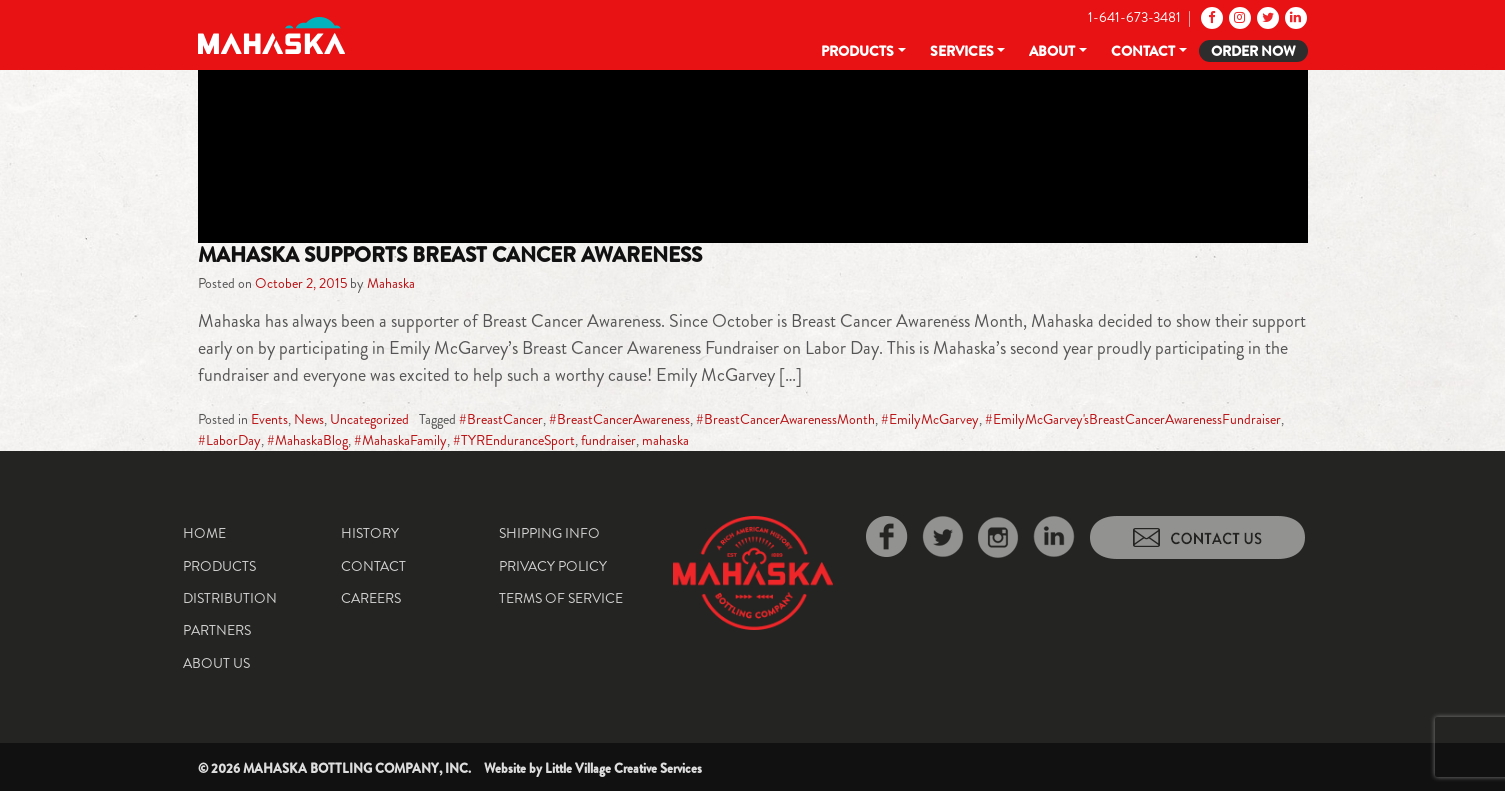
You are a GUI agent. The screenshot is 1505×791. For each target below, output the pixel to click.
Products (857, 51)
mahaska (665, 440)
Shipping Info (549, 533)
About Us (216, 663)
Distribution (230, 598)
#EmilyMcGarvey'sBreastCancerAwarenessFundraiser (1133, 419)
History (370, 533)
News (309, 419)
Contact (1143, 51)
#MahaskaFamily (400, 440)
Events (269, 419)
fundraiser (608, 440)
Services (962, 51)
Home (204, 533)
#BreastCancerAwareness (619, 419)
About (1052, 51)
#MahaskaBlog (307, 440)
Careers (371, 598)
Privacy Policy (553, 566)
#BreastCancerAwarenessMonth (785, 419)
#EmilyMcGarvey (930, 419)
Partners (217, 630)
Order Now (1253, 51)
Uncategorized (369, 419)
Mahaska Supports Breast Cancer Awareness (450, 255)
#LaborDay (229, 440)
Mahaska (391, 283)
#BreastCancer (501, 419)
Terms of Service (561, 598)
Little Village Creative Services (623, 768)
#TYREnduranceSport (514, 440)
